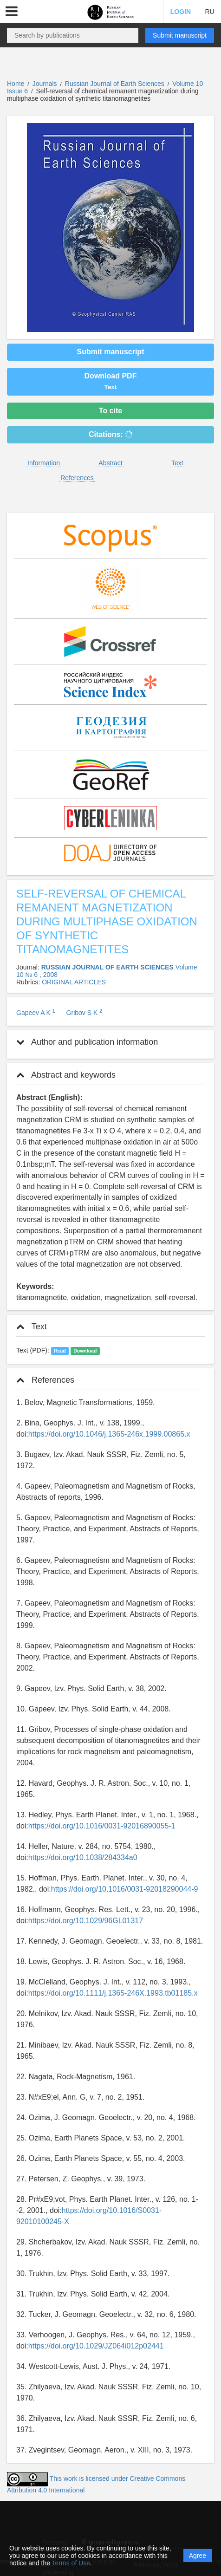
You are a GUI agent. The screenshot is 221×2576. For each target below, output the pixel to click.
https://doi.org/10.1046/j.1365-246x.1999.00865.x (109, 1434)
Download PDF (110, 381)
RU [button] (209, 11)
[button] (11, 11)
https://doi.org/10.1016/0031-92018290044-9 (124, 1889)
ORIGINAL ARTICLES (74, 982)
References (77, 477)
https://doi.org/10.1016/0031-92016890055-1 (102, 1826)
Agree (197, 2555)
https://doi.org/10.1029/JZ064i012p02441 (96, 2346)
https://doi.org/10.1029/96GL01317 (85, 1921)
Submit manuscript (180, 35)
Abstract (110, 463)
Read (60, 1350)
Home (15, 83)
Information (43, 463)
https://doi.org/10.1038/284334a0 (82, 1857)
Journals (44, 83)
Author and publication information (87, 1042)
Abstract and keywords (66, 1075)
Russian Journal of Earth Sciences (115, 83)
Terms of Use (71, 2563)
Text (177, 463)
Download (85, 1350)
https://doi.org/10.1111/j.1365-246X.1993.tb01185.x (113, 1993)
